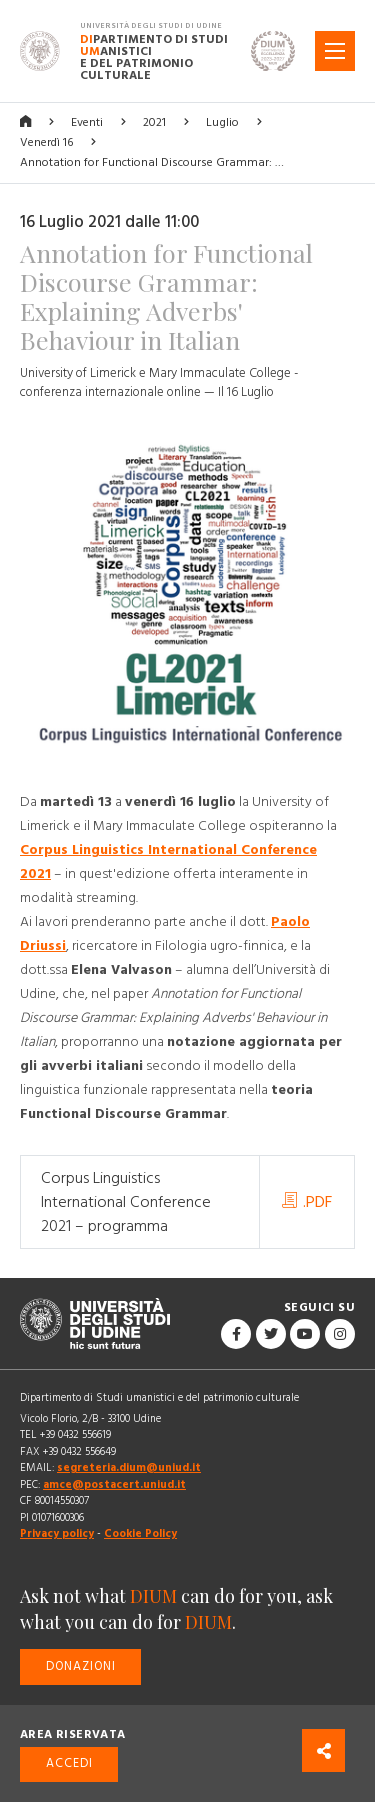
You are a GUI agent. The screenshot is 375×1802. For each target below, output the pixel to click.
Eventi (87, 122)
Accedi (69, 1763)
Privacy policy (57, 1533)
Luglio (222, 122)
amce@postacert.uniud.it (114, 1484)
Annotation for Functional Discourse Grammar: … (152, 162)
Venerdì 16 (46, 142)
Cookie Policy (140, 1533)
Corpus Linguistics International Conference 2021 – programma (126, 1202)
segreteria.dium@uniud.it (129, 1467)
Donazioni (81, 1666)
